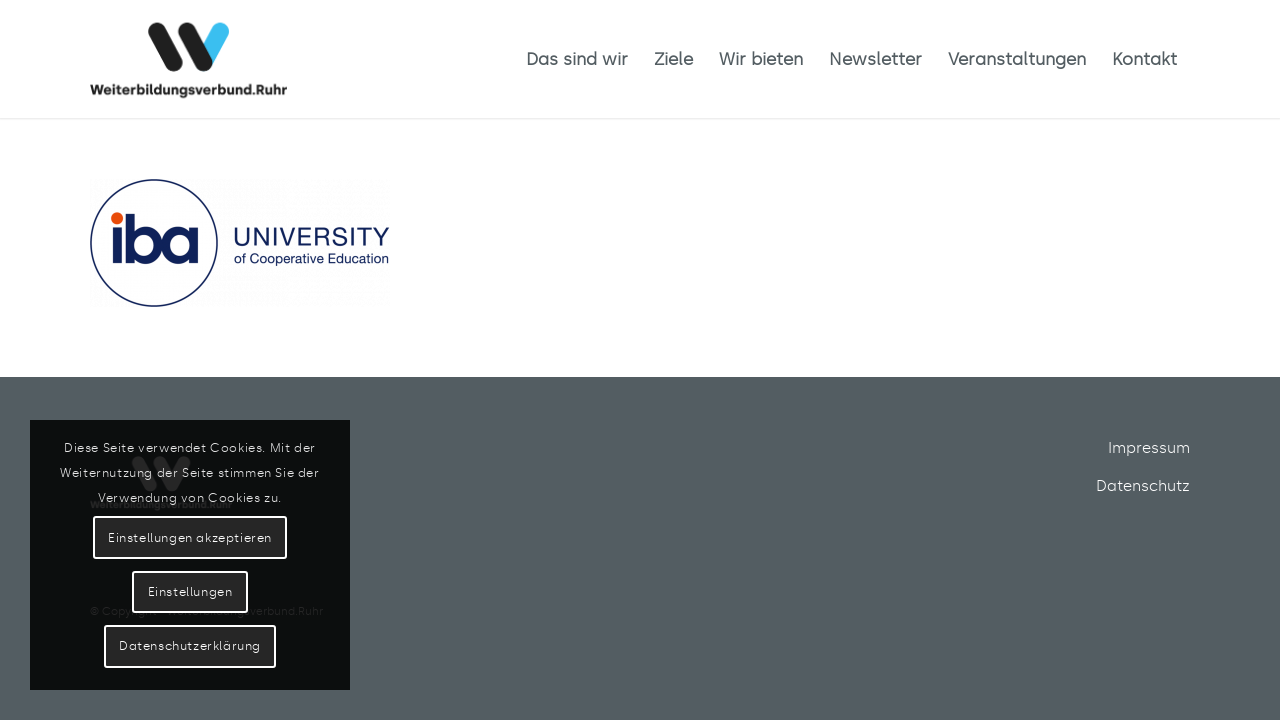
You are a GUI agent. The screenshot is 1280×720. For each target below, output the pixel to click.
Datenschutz (1143, 486)
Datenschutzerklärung (190, 646)
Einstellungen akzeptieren (190, 538)
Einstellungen (190, 592)
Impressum (1149, 448)
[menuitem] (577, 59)
